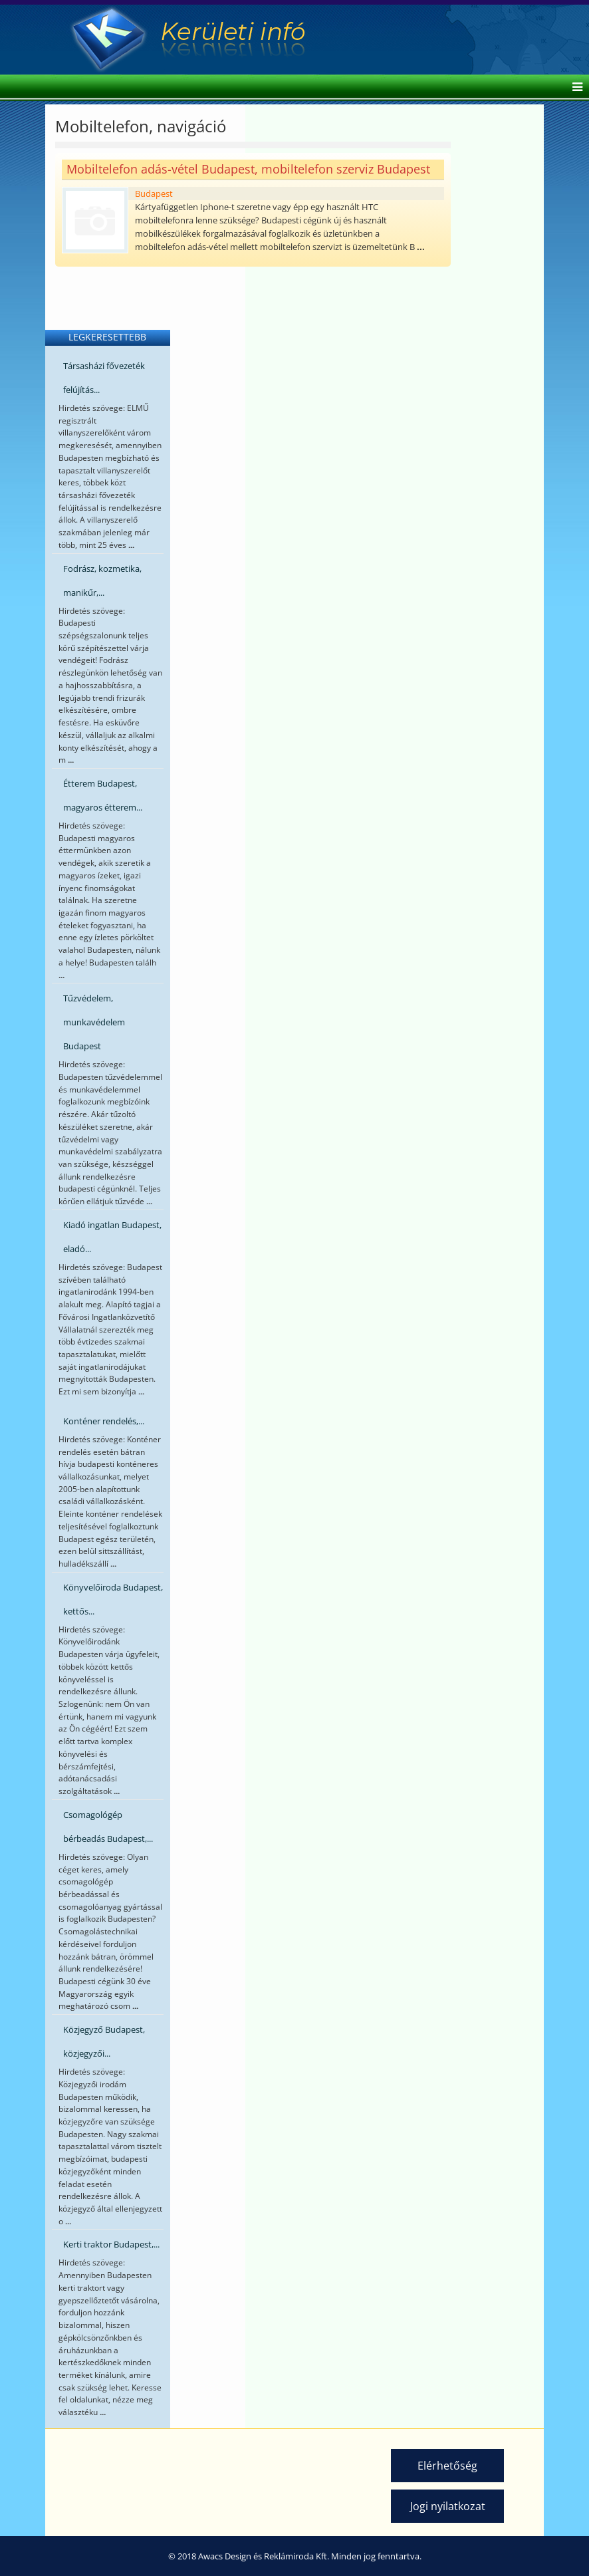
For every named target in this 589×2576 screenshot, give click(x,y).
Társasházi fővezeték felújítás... (104, 378)
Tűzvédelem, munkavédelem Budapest (94, 1022)
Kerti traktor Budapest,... (111, 2244)
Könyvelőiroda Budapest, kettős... (113, 1599)
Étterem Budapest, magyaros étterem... (102, 795)
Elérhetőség (447, 2465)
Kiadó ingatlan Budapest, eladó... (112, 1237)
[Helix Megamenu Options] (574, 88)
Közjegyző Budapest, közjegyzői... (104, 2041)
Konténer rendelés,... (103, 1421)
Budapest (154, 193)
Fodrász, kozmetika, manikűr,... (102, 580)
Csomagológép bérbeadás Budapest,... (108, 1827)
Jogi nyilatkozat (447, 2506)
